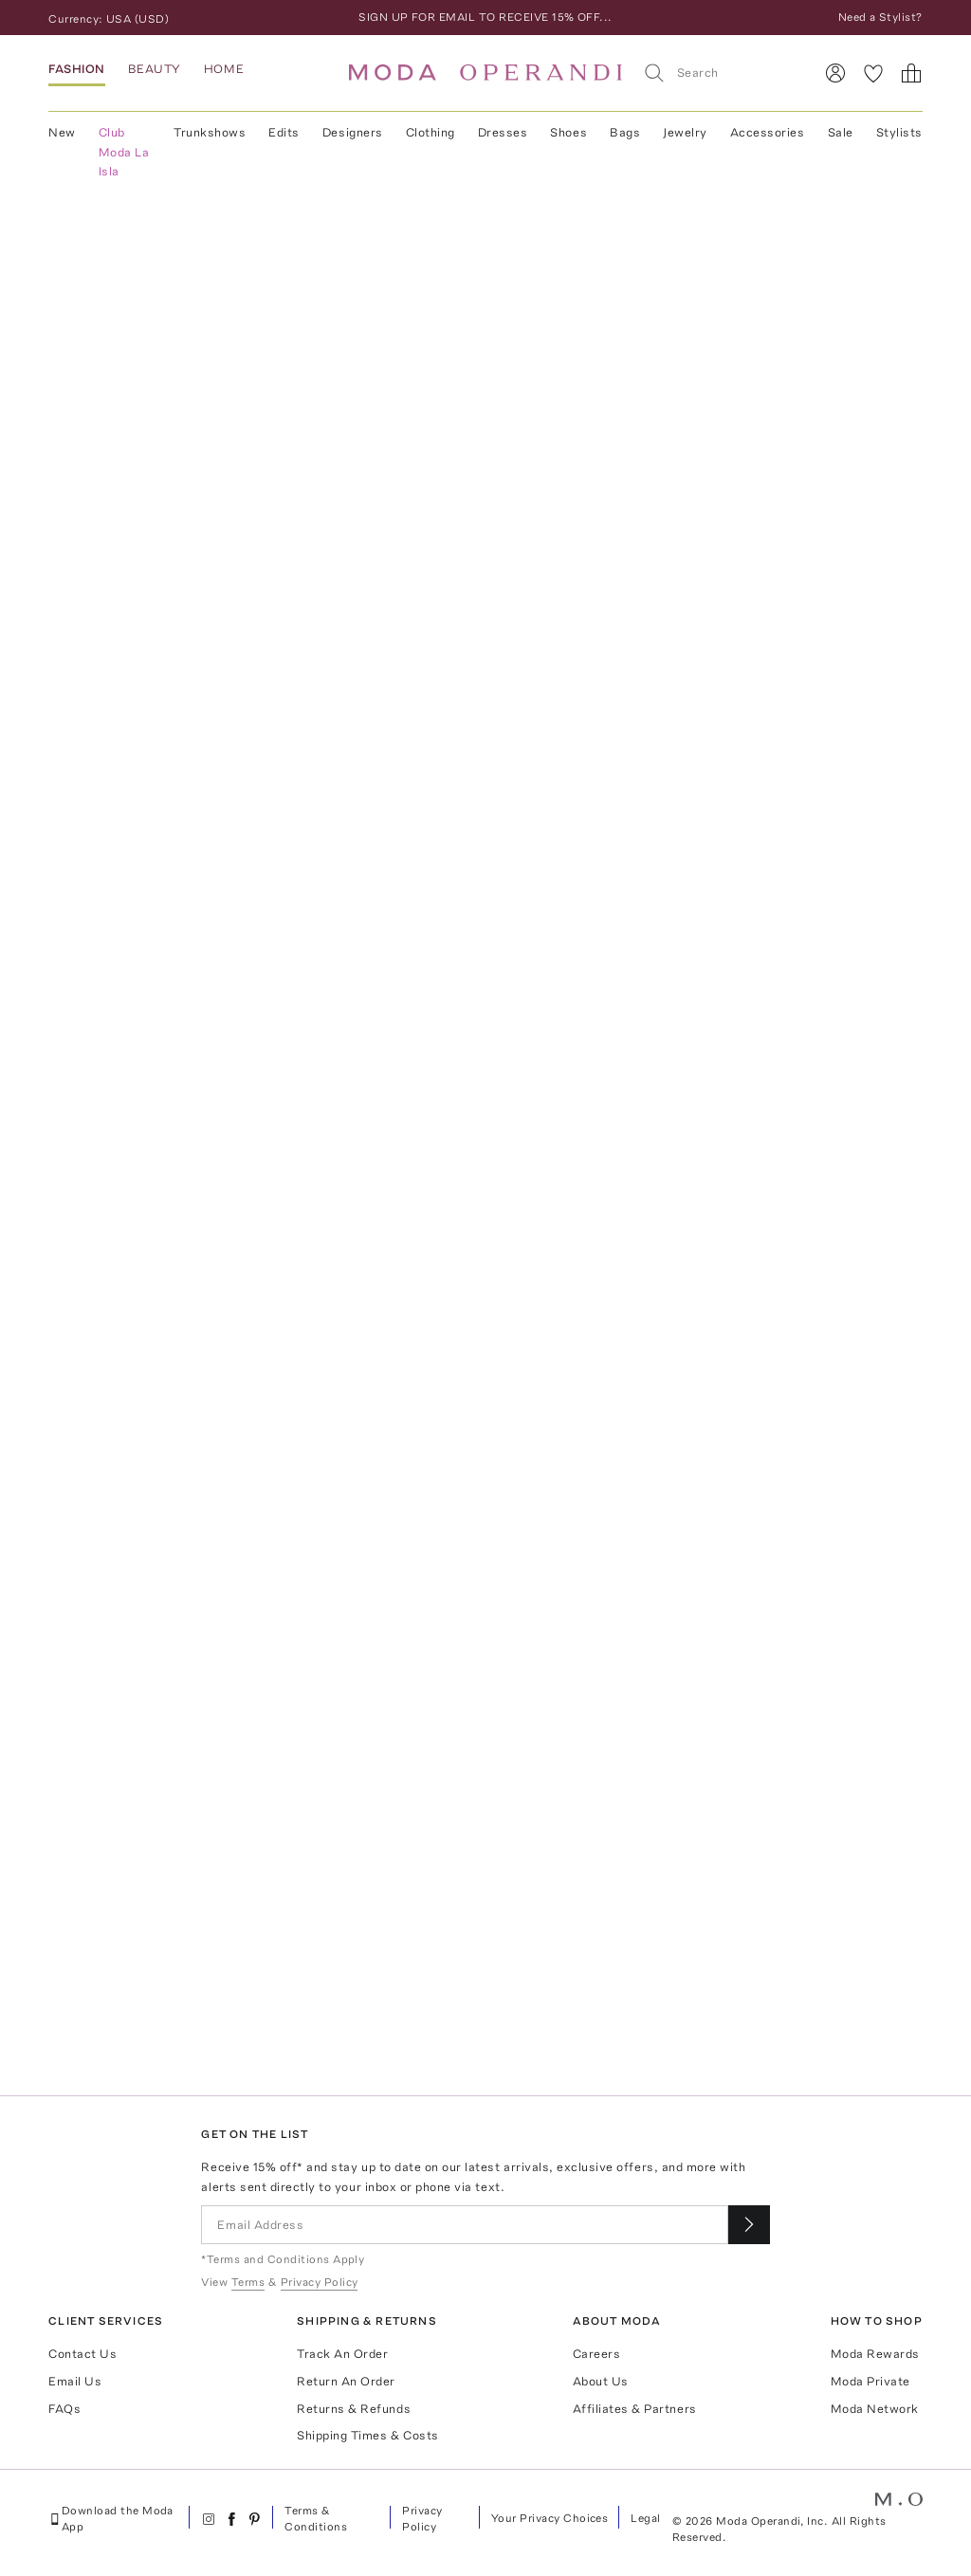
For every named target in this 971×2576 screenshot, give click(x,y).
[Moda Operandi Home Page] (485, 73)
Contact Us (82, 2354)
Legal (645, 2518)
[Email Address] (464, 2224)
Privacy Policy (422, 2518)
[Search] (720, 72)
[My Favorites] (873, 73)
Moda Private (870, 2381)
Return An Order (346, 2381)
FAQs (64, 2409)
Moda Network (875, 2409)
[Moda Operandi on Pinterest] (254, 2519)
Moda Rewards (875, 2354)
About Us (601, 2381)
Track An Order (342, 2354)
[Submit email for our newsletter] (749, 2224)
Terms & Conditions (315, 2518)
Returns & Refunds (354, 2409)
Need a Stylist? (880, 17)
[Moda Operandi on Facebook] (231, 2519)
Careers (597, 2354)
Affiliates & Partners (635, 2409)
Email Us (74, 2381)
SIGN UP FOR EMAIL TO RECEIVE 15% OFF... (485, 17)
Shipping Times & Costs (367, 2435)
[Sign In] (835, 73)
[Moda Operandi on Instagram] (208, 2519)
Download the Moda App (111, 2518)
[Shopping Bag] (911, 73)
